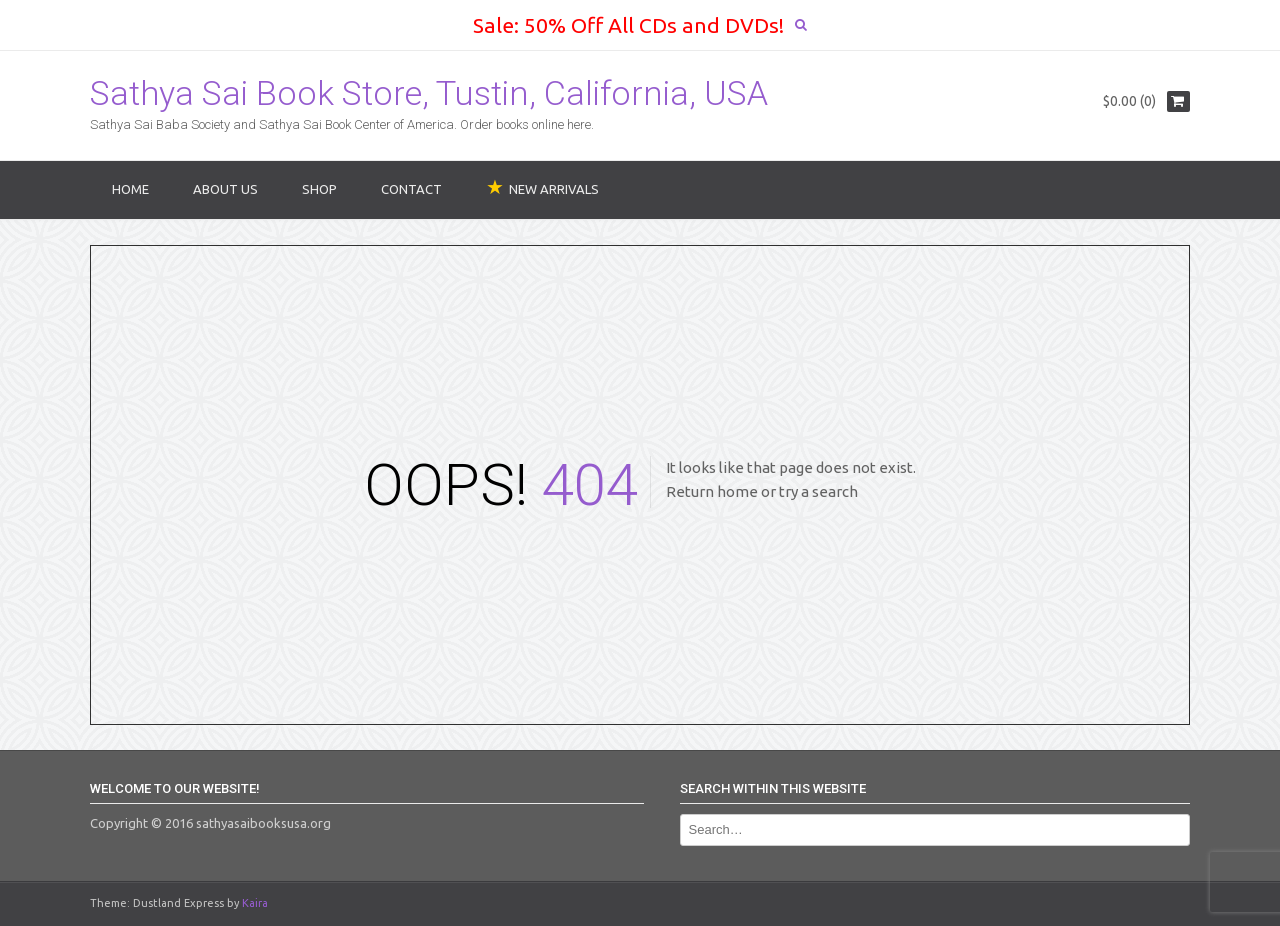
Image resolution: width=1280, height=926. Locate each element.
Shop (319, 189)
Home (130, 189)
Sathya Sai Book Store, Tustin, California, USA (429, 93)
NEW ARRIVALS (554, 189)
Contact (411, 189)
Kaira (255, 903)
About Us (225, 189)
